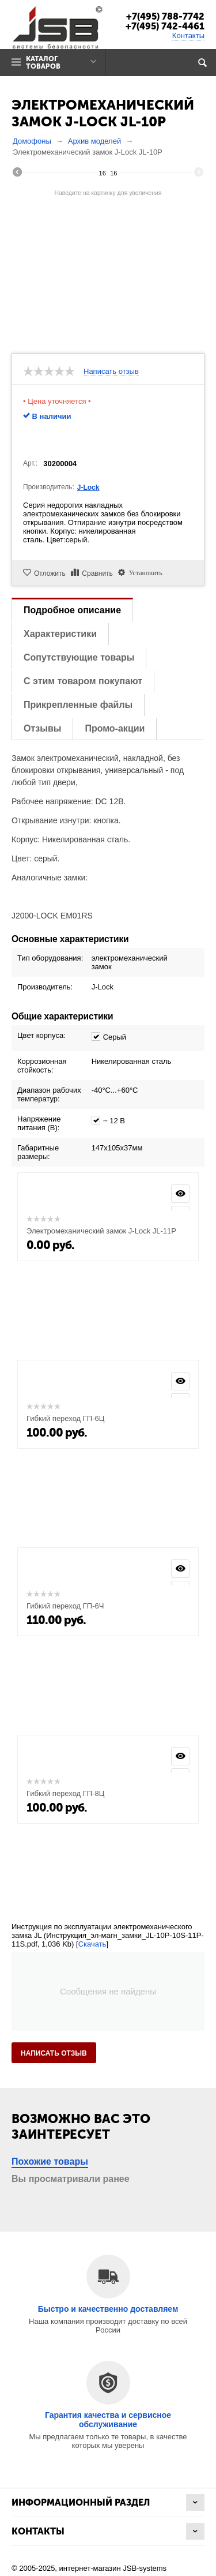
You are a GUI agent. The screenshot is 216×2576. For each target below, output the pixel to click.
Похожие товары (50, 2161)
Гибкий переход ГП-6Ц (65, 1418)
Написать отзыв (111, 372)
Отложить (50, 573)
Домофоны (32, 141)
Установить (143, 572)
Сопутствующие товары (79, 657)
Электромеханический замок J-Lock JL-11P (101, 1231)
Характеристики (60, 634)
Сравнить (97, 573)
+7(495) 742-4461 (165, 26)
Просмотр (180, 1193)
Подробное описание (72, 610)
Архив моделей (94, 141)
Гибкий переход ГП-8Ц (65, 1793)
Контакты (188, 35)
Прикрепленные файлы (78, 705)
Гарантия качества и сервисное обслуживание (108, 2419)
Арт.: (30, 463)
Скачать (92, 1944)
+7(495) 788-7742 (165, 16)
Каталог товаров (43, 62)
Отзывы (42, 728)
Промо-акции (115, 728)
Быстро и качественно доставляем (108, 2308)
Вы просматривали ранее (71, 2179)
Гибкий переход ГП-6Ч (65, 1606)
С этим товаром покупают (83, 681)
